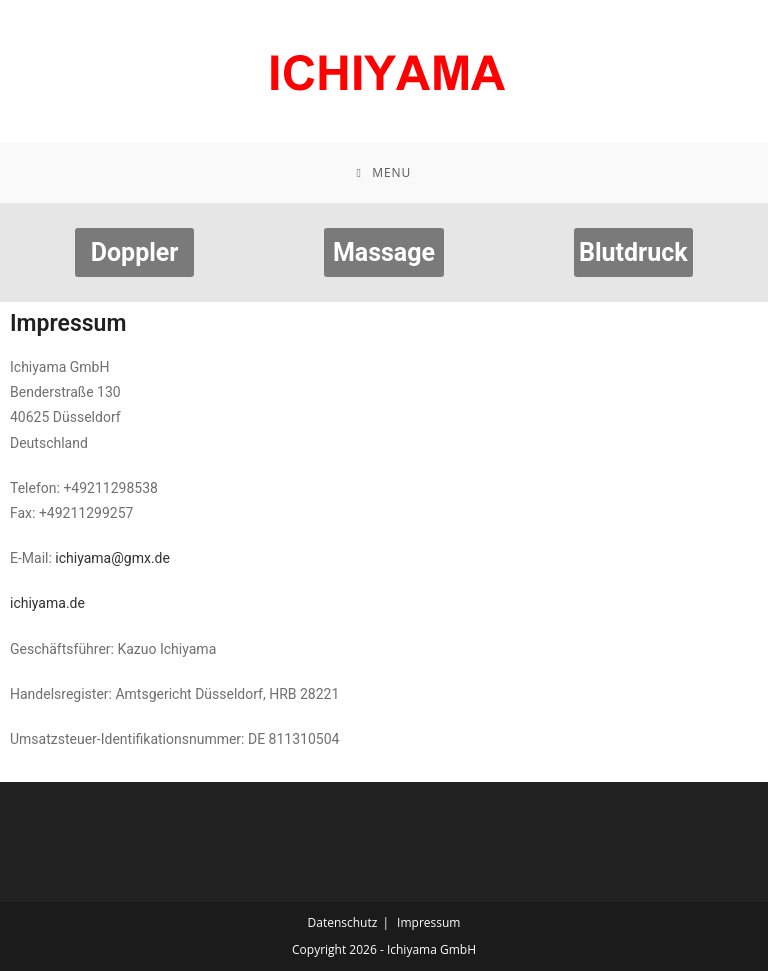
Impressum (428, 922)
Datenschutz (343, 922)
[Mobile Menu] (384, 173)
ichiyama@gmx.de (112, 558)
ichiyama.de (47, 603)
